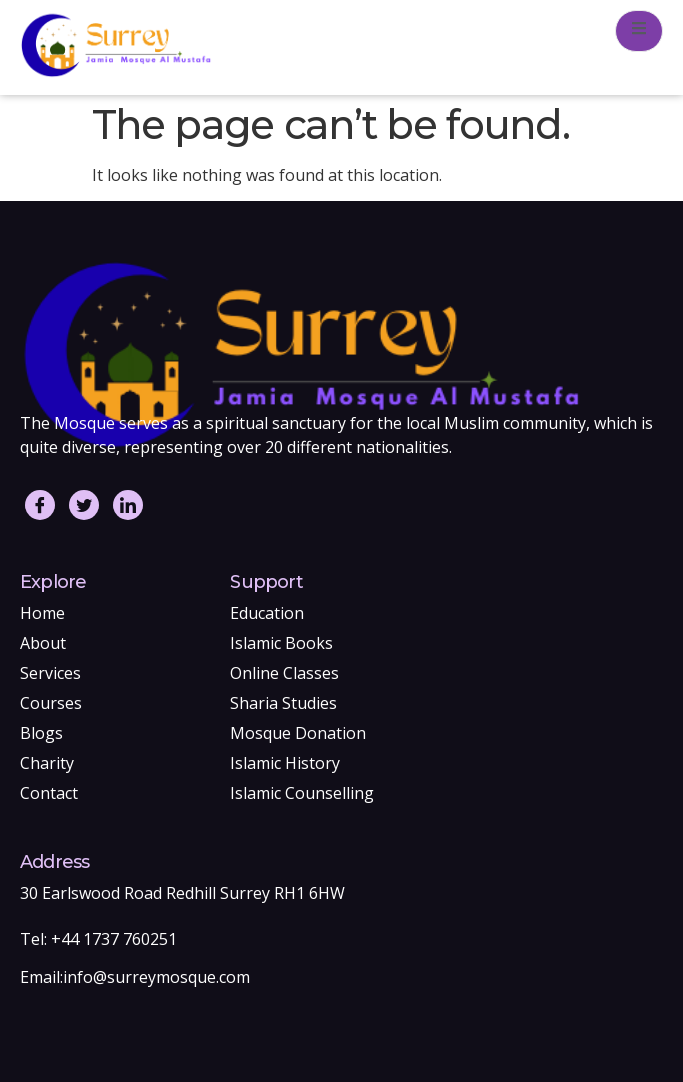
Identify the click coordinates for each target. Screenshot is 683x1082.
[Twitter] (84, 505)
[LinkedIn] (128, 505)
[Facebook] (40, 505)
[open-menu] (639, 31)
